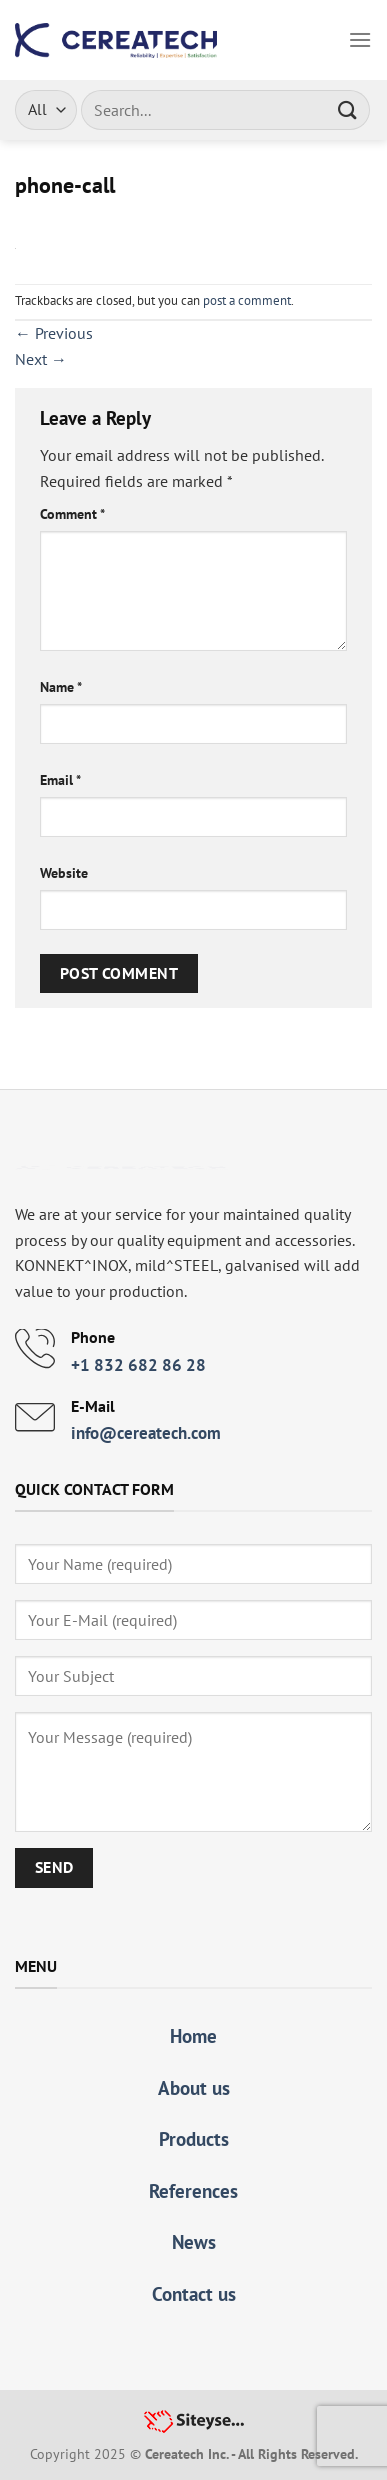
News (194, 2241)
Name (61, 686)
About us (194, 2087)
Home (193, 2035)
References (193, 2190)
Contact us (194, 2293)
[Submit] (348, 109)
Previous (54, 333)
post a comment (247, 300)
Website (64, 872)
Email (60, 779)
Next (41, 359)
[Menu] (360, 39)
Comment (72, 513)
